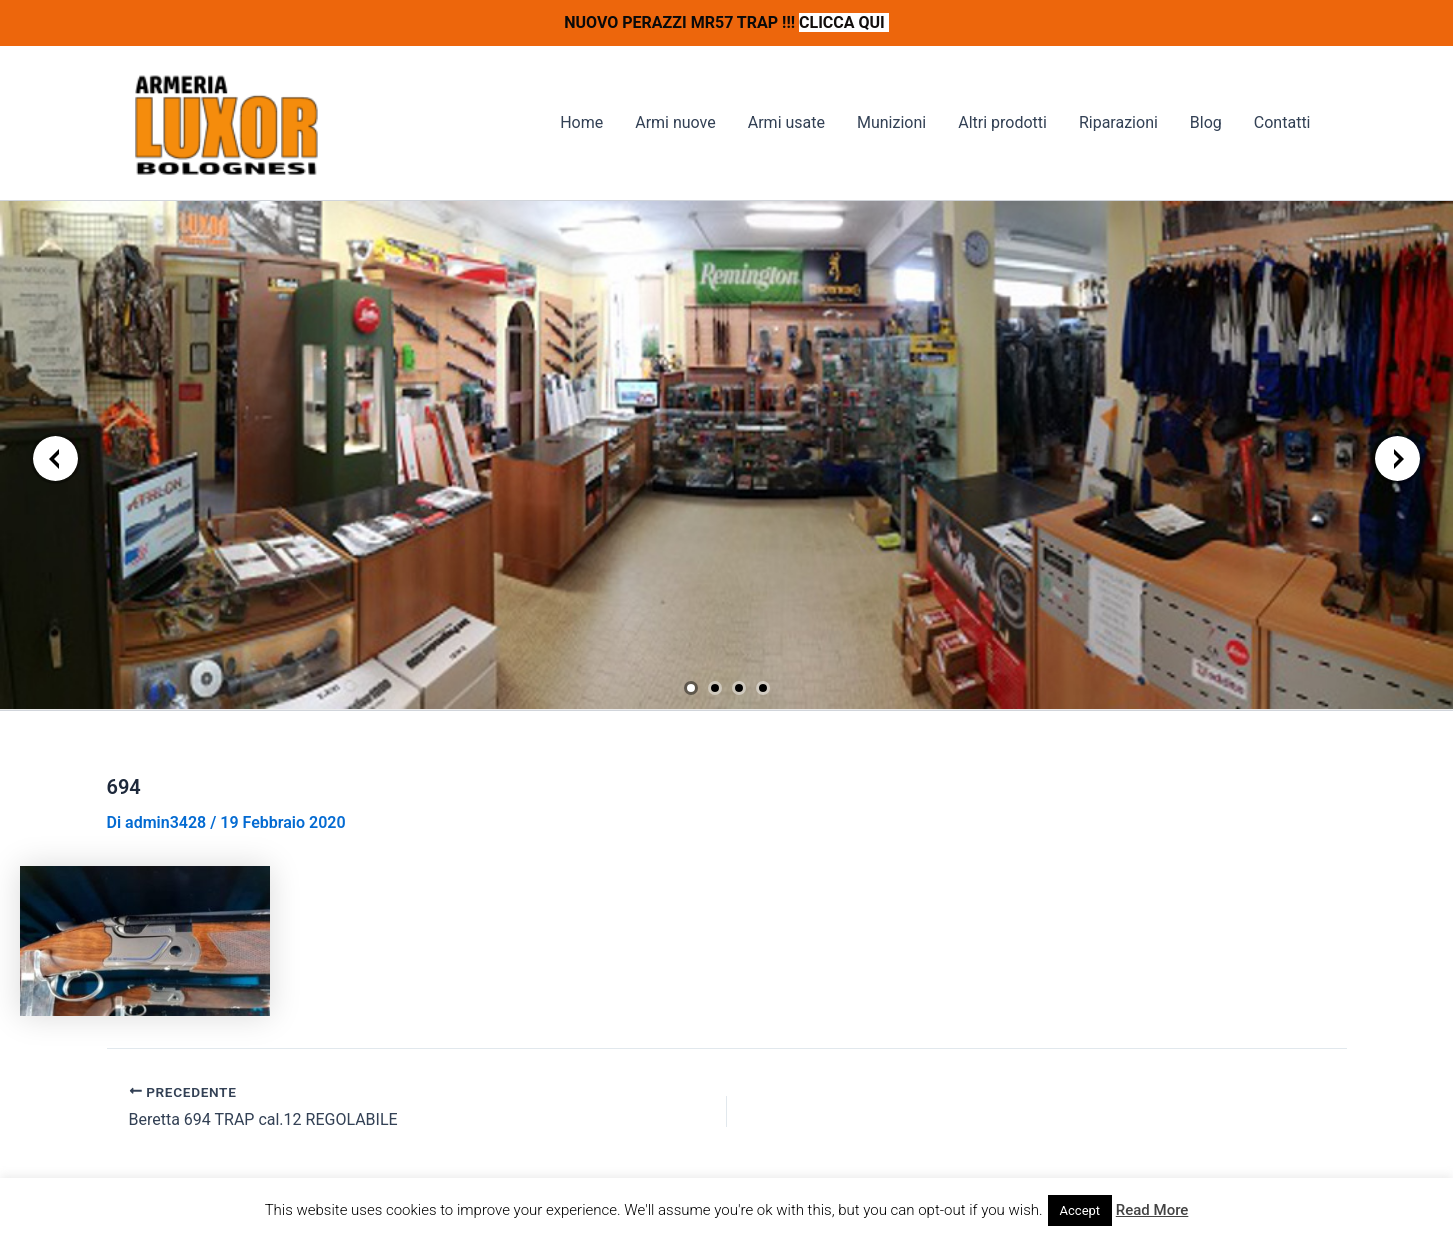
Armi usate (786, 122)
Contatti (1282, 122)
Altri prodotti (1002, 122)
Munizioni (891, 122)
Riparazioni (1118, 122)
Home (581, 122)
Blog (1206, 122)
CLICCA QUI (844, 22)
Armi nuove (675, 122)
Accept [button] (1080, 1210)
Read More (1152, 1210)
